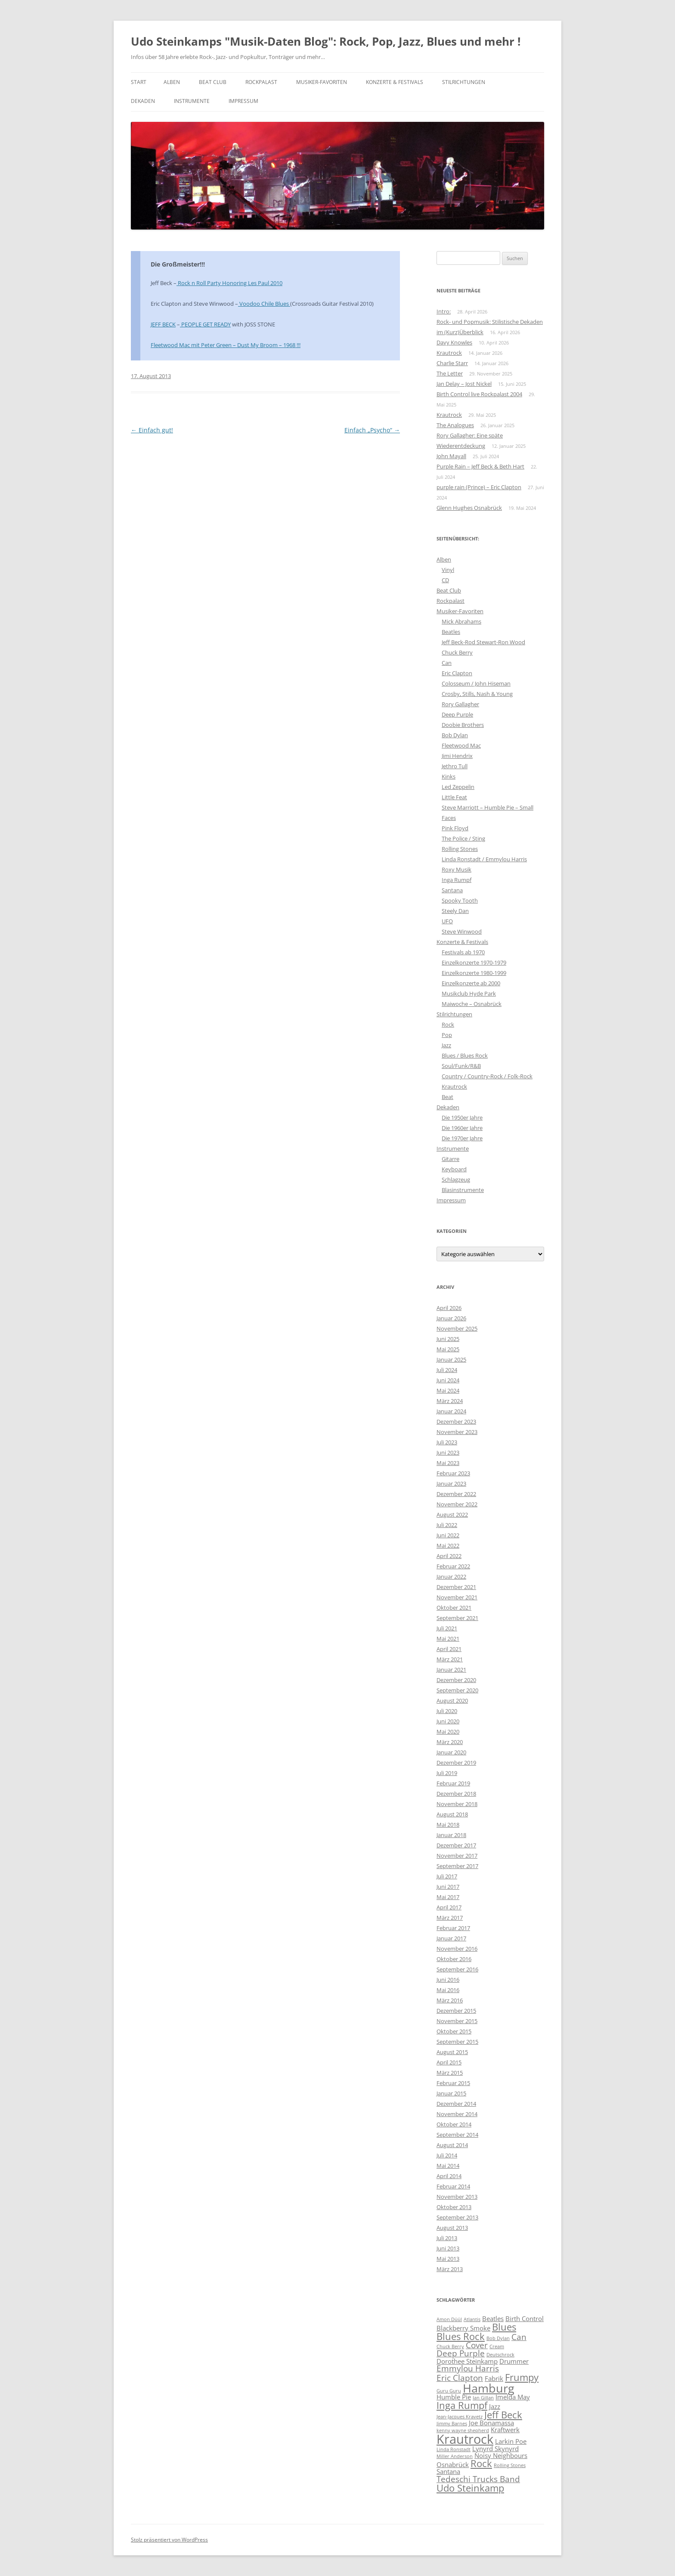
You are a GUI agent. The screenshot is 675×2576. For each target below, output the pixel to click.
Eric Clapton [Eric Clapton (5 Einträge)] (460, 2378)
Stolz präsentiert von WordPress (169, 2539)
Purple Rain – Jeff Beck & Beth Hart (480, 466)
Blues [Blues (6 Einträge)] (504, 2327)
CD (445, 580)
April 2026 (449, 1308)
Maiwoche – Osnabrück (472, 1004)
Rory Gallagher (460, 704)
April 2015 (449, 2062)
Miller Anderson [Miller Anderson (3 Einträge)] (455, 2456)
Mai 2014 (448, 2165)
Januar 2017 (451, 1938)
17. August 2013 (151, 376)
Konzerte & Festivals (394, 82)
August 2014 (452, 2145)
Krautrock (449, 353)
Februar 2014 (453, 2186)
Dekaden (143, 101)
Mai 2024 (448, 1390)
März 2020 (450, 1742)
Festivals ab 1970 (463, 952)
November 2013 (457, 2196)
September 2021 (457, 1618)
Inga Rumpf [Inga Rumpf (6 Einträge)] (462, 2405)
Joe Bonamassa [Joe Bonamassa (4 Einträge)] (491, 2422)
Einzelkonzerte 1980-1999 (474, 973)
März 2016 (450, 2000)
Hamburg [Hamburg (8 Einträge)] (488, 2388)
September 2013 (457, 2217)
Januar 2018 (451, 1835)
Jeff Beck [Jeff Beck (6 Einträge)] (503, 2414)
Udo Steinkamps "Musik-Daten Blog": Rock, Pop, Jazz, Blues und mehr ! (325, 41)
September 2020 (457, 1690)
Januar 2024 (451, 1411)
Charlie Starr (452, 363)
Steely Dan (455, 911)
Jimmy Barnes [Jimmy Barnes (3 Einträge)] (452, 2424)
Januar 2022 (451, 1576)
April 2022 (449, 1556)
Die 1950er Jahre (462, 1117)
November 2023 (457, 1432)
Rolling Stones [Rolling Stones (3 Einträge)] (510, 2465)
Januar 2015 (451, 2093)
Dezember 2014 (456, 2103)
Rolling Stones (460, 849)
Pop (447, 1035)
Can (447, 663)
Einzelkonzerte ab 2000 (471, 983)
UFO (447, 921)
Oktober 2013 (454, 2207)
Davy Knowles (454, 342)
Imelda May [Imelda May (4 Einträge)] (512, 2397)
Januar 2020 (451, 1752)
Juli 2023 (447, 1442)
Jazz (446, 1045)
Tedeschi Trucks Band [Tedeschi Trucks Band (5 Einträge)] (478, 2479)
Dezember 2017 (456, 1845)
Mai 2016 (448, 1990)
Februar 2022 (453, 1566)
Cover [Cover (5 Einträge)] (477, 2345)
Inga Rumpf (456, 880)
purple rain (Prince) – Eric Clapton (479, 487)
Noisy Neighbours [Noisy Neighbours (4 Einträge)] (500, 2455)
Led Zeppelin (458, 787)
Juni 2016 (448, 1979)
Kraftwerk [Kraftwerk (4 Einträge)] (505, 2429)
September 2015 (457, 2041)
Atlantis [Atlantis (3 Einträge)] (472, 2319)
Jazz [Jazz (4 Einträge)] (494, 2406)
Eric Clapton (457, 673)
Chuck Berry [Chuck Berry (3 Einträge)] (450, 2346)
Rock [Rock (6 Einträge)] (481, 2463)
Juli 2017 (447, 1876)
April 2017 (449, 1907)
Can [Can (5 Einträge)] (518, 2337)
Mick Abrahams (461, 621)
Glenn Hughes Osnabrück (469, 508)
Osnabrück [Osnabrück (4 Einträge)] (453, 2464)
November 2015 (457, 2021)
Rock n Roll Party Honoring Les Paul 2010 (229, 283)
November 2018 (457, 1804)
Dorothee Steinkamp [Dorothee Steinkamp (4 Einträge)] (467, 2361)
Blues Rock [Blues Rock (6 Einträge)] (461, 2336)
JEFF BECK (163, 324)
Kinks (448, 776)
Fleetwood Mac (461, 745)
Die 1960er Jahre (462, 1128)
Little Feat (454, 797)
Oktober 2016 (454, 1959)
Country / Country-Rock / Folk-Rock (487, 1076)
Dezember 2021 (456, 1587)
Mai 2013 (448, 2259)
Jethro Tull (455, 766)
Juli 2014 (447, 2155)
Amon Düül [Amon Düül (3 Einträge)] (449, 2319)
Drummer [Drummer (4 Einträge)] (514, 2361)
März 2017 (450, 1917)
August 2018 (452, 1814)
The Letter (450, 373)
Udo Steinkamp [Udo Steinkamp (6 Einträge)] (470, 2488)
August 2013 (452, 2227)
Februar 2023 (453, 1473)
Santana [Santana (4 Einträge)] (448, 2471)
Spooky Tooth (460, 900)
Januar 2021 (451, 1669)
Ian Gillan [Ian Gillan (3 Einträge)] (483, 2398)
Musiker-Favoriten (321, 82)
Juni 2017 (448, 1886)
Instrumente (192, 101)
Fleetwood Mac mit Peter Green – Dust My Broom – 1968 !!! (225, 345)
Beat (447, 1097)
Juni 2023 (448, 1452)
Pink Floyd (455, 828)
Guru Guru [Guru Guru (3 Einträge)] (449, 2391)
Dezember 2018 (456, 1793)
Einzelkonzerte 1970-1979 (474, 962)
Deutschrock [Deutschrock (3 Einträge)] (500, 2355)
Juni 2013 (448, 2248)
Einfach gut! (152, 430)
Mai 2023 (448, 1463)
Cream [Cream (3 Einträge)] (496, 2346)
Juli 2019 (447, 1773)
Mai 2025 (448, 1349)
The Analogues (455, 425)
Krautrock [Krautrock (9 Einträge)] (465, 2439)
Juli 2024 (447, 1370)
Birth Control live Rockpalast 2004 (479, 394)
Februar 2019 (453, 1783)
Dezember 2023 (456, 1421)
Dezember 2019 (456, 1762)
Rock (448, 1024)
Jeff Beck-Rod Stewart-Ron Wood (483, 642)
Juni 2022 (448, 1535)
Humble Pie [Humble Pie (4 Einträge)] (454, 2397)
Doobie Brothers (463, 725)
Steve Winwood (462, 931)
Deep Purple (457, 714)
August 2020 (452, 1700)
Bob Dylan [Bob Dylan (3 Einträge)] (498, 2338)
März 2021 (450, 1659)
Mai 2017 (448, 1897)
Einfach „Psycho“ (372, 430)
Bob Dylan (455, 735)
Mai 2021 (448, 1638)
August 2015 (452, 2052)
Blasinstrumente (463, 1190)
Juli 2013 (447, 2238)
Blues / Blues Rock (465, 1055)
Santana (452, 890)
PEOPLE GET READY (205, 324)
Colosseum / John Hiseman (476, 683)
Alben (172, 82)
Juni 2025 (448, 1339)
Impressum (243, 101)
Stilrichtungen (463, 82)
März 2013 (450, 2269)
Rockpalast (261, 82)
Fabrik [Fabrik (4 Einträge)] (494, 2378)
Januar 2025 (451, 1359)
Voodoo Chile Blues (264, 303)
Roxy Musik (456, 869)
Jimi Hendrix (457, 756)
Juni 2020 (448, 1721)
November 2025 (457, 1328)
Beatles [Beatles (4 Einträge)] (493, 2318)
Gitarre (450, 1159)
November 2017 (457, 1855)
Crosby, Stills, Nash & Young (477, 694)
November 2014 (457, 2114)
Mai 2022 (448, 1545)
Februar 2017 (453, 1928)
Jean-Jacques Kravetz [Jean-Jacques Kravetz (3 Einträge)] (460, 2417)
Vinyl (448, 570)
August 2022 (452, 1514)
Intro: (444, 311)
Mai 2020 (448, 1731)
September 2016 (457, 1969)
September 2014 (457, 2134)
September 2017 (457, 1866)
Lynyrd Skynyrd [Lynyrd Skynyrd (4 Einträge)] (495, 2448)
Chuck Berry (457, 652)
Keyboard (454, 1169)
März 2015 (450, 2072)
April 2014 (449, 2176)
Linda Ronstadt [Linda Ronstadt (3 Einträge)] (454, 2449)
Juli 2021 (447, 1628)
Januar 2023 (451, 1483)
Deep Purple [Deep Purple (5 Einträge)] (461, 2353)
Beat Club (212, 82)
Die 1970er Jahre (462, 1138)
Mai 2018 (448, 1824)
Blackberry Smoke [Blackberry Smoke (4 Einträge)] (463, 2328)
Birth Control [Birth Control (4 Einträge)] (524, 2318)
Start (138, 82)
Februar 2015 (453, 2083)
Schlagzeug (456, 1179)
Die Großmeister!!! (178, 264)
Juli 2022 (447, 1525)
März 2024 (450, 1401)
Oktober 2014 (454, 2124)
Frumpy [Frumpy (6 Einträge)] (522, 2377)
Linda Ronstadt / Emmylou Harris (484, 859)
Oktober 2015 (454, 2031)
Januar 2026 (451, 1318)
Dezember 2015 (456, 2010)
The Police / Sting (463, 838)
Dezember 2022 (456, 1494)
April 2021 (449, 1649)
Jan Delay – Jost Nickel (464, 384)
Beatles (451, 632)
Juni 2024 (448, 1380)
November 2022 (457, 1504)
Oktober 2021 (454, 1607)
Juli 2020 (447, 1711)
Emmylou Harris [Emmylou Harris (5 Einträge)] (468, 2368)
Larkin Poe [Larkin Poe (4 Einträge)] (510, 2441)
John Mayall (451, 456)
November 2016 (457, 1948)
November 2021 (457, 1597)
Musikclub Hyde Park (469, 993)
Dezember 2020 (456, 1680)
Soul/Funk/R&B (461, 1066)
